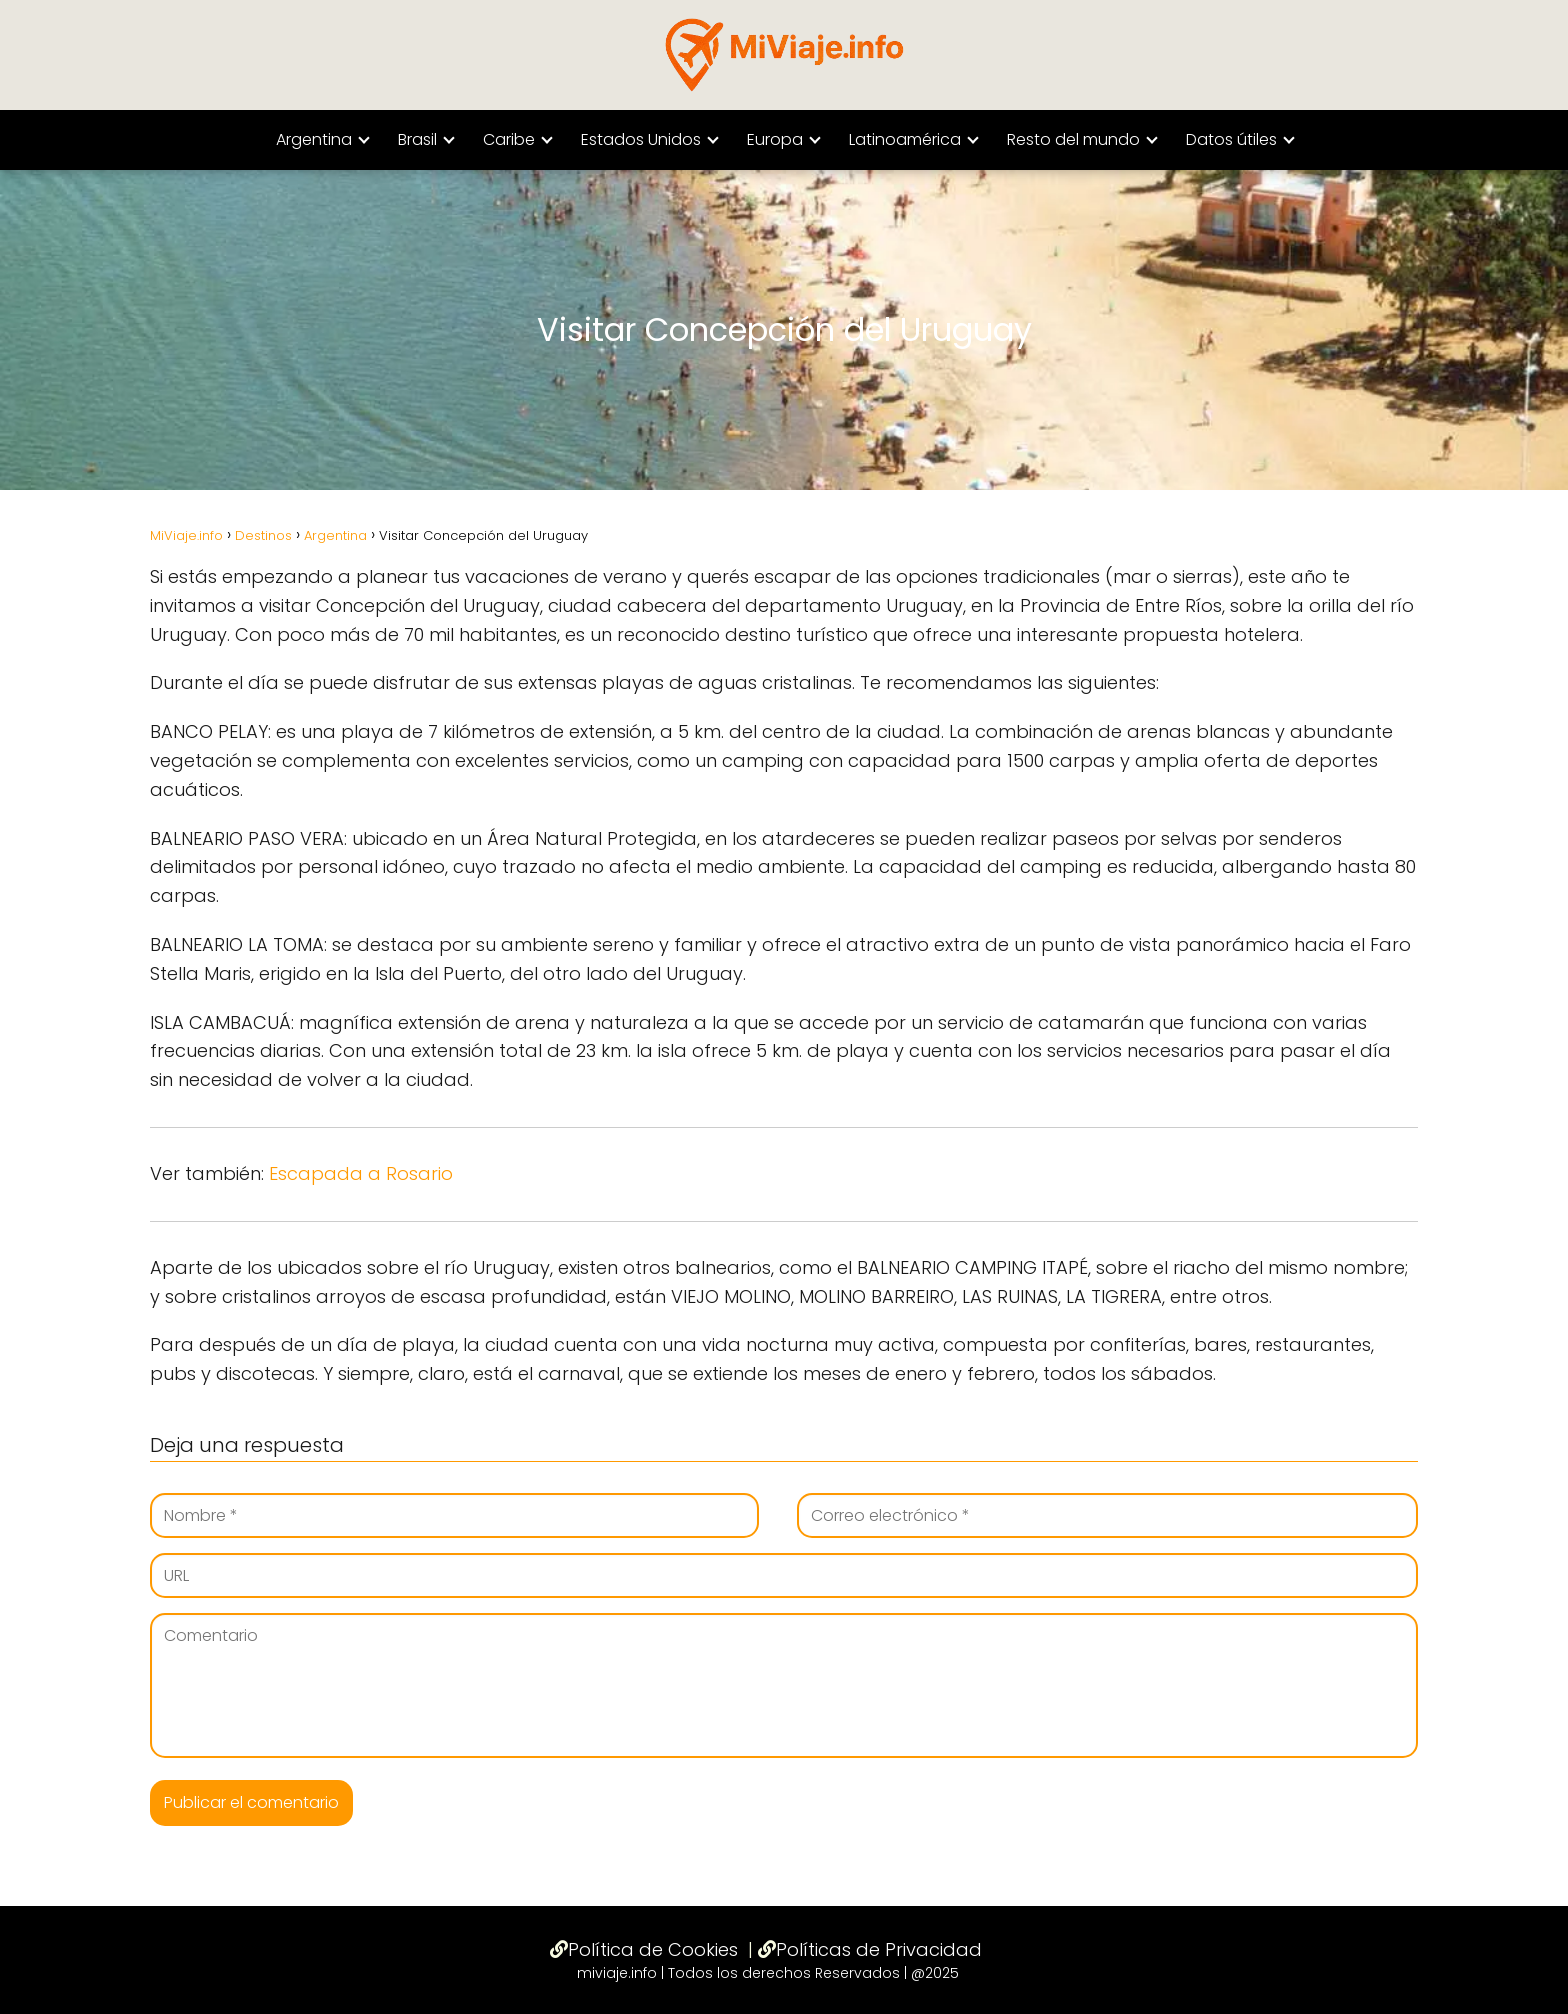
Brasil (417, 139)
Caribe (509, 139)
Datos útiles (1231, 139)
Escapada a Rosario (361, 1173)
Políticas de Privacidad (879, 1949)
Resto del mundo (1073, 139)
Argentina (314, 139)
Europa (775, 139)
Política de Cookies (653, 1949)
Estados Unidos (641, 139)
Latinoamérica (905, 139)
